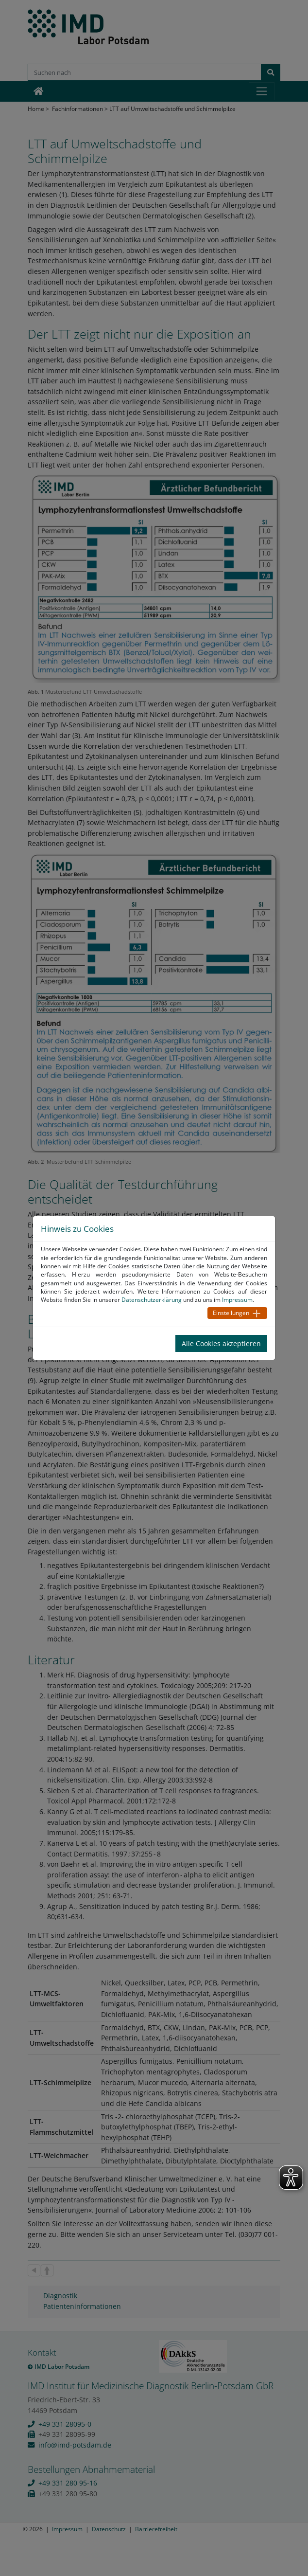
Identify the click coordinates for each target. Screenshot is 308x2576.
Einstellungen (231, 1313)
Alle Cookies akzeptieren (221, 1343)
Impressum (237, 1299)
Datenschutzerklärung (151, 1299)
